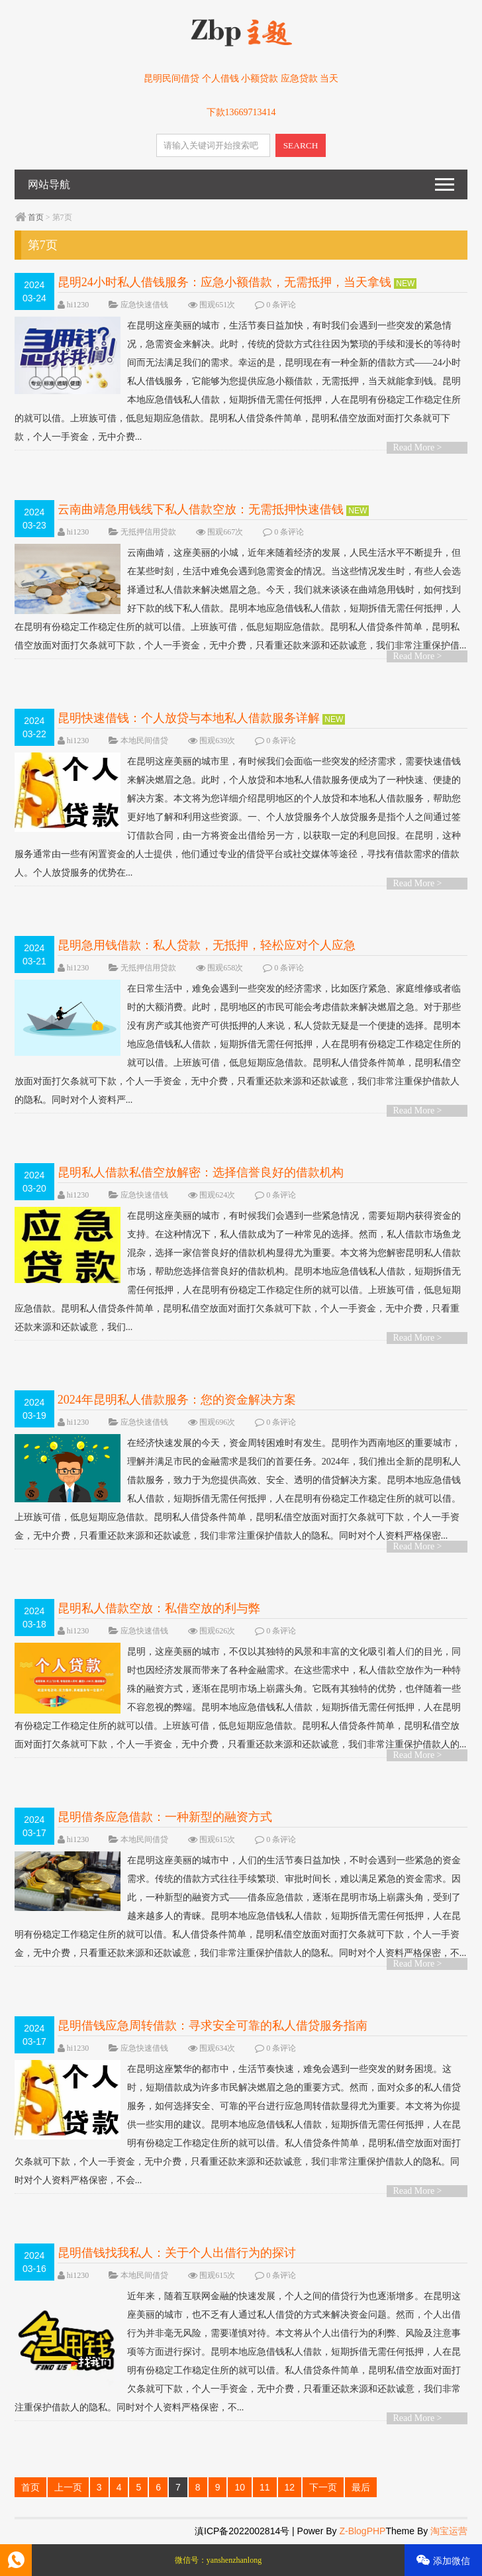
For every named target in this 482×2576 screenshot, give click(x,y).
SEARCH (300, 145)
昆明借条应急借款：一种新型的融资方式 (165, 1817)
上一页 (68, 2487)
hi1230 (78, 304)
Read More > (417, 447)
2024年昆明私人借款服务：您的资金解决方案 (177, 1399)
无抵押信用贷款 (148, 532)
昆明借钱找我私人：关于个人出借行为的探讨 (177, 2252)
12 (290, 2487)
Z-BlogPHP (362, 2531)
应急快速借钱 (144, 304)
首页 (36, 217)
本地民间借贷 (144, 740)
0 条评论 (281, 304)
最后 (361, 2487)
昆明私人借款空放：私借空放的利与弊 (159, 1608)
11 (265, 2487)
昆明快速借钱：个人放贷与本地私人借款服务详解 (189, 718)
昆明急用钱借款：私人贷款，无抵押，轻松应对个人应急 (207, 945)
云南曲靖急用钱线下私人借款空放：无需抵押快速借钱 (201, 509)
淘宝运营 (448, 2531)
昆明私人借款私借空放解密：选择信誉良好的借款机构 (201, 1172)
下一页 (323, 2487)
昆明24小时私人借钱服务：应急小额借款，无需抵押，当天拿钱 (224, 282)
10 (239, 2487)
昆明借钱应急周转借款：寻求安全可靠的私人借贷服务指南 (212, 2025)
